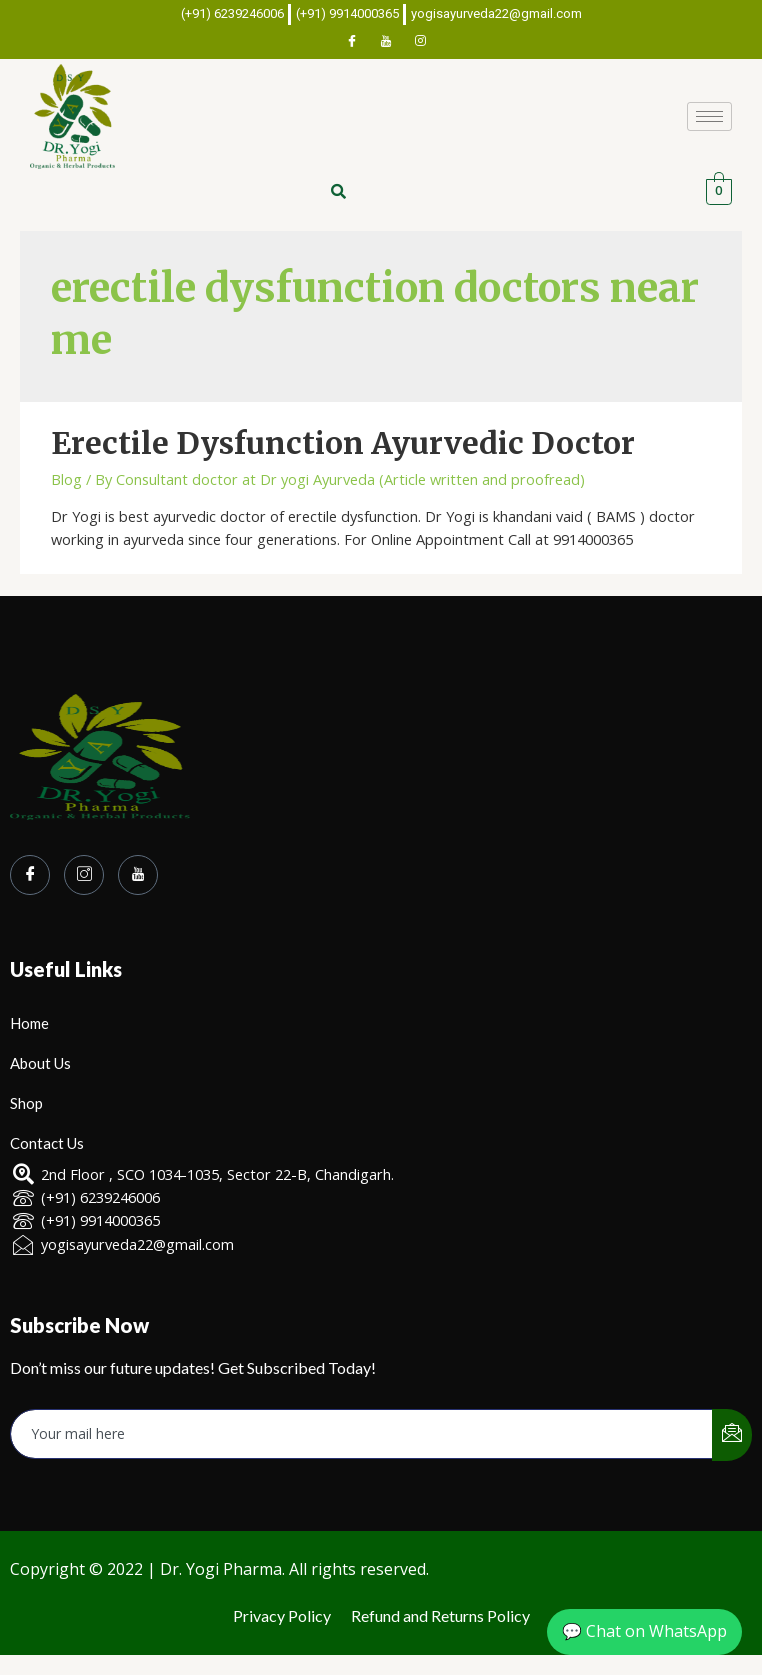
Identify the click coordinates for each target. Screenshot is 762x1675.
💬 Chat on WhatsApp (644, 1631)
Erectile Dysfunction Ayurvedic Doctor (343, 443)
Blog (66, 479)
